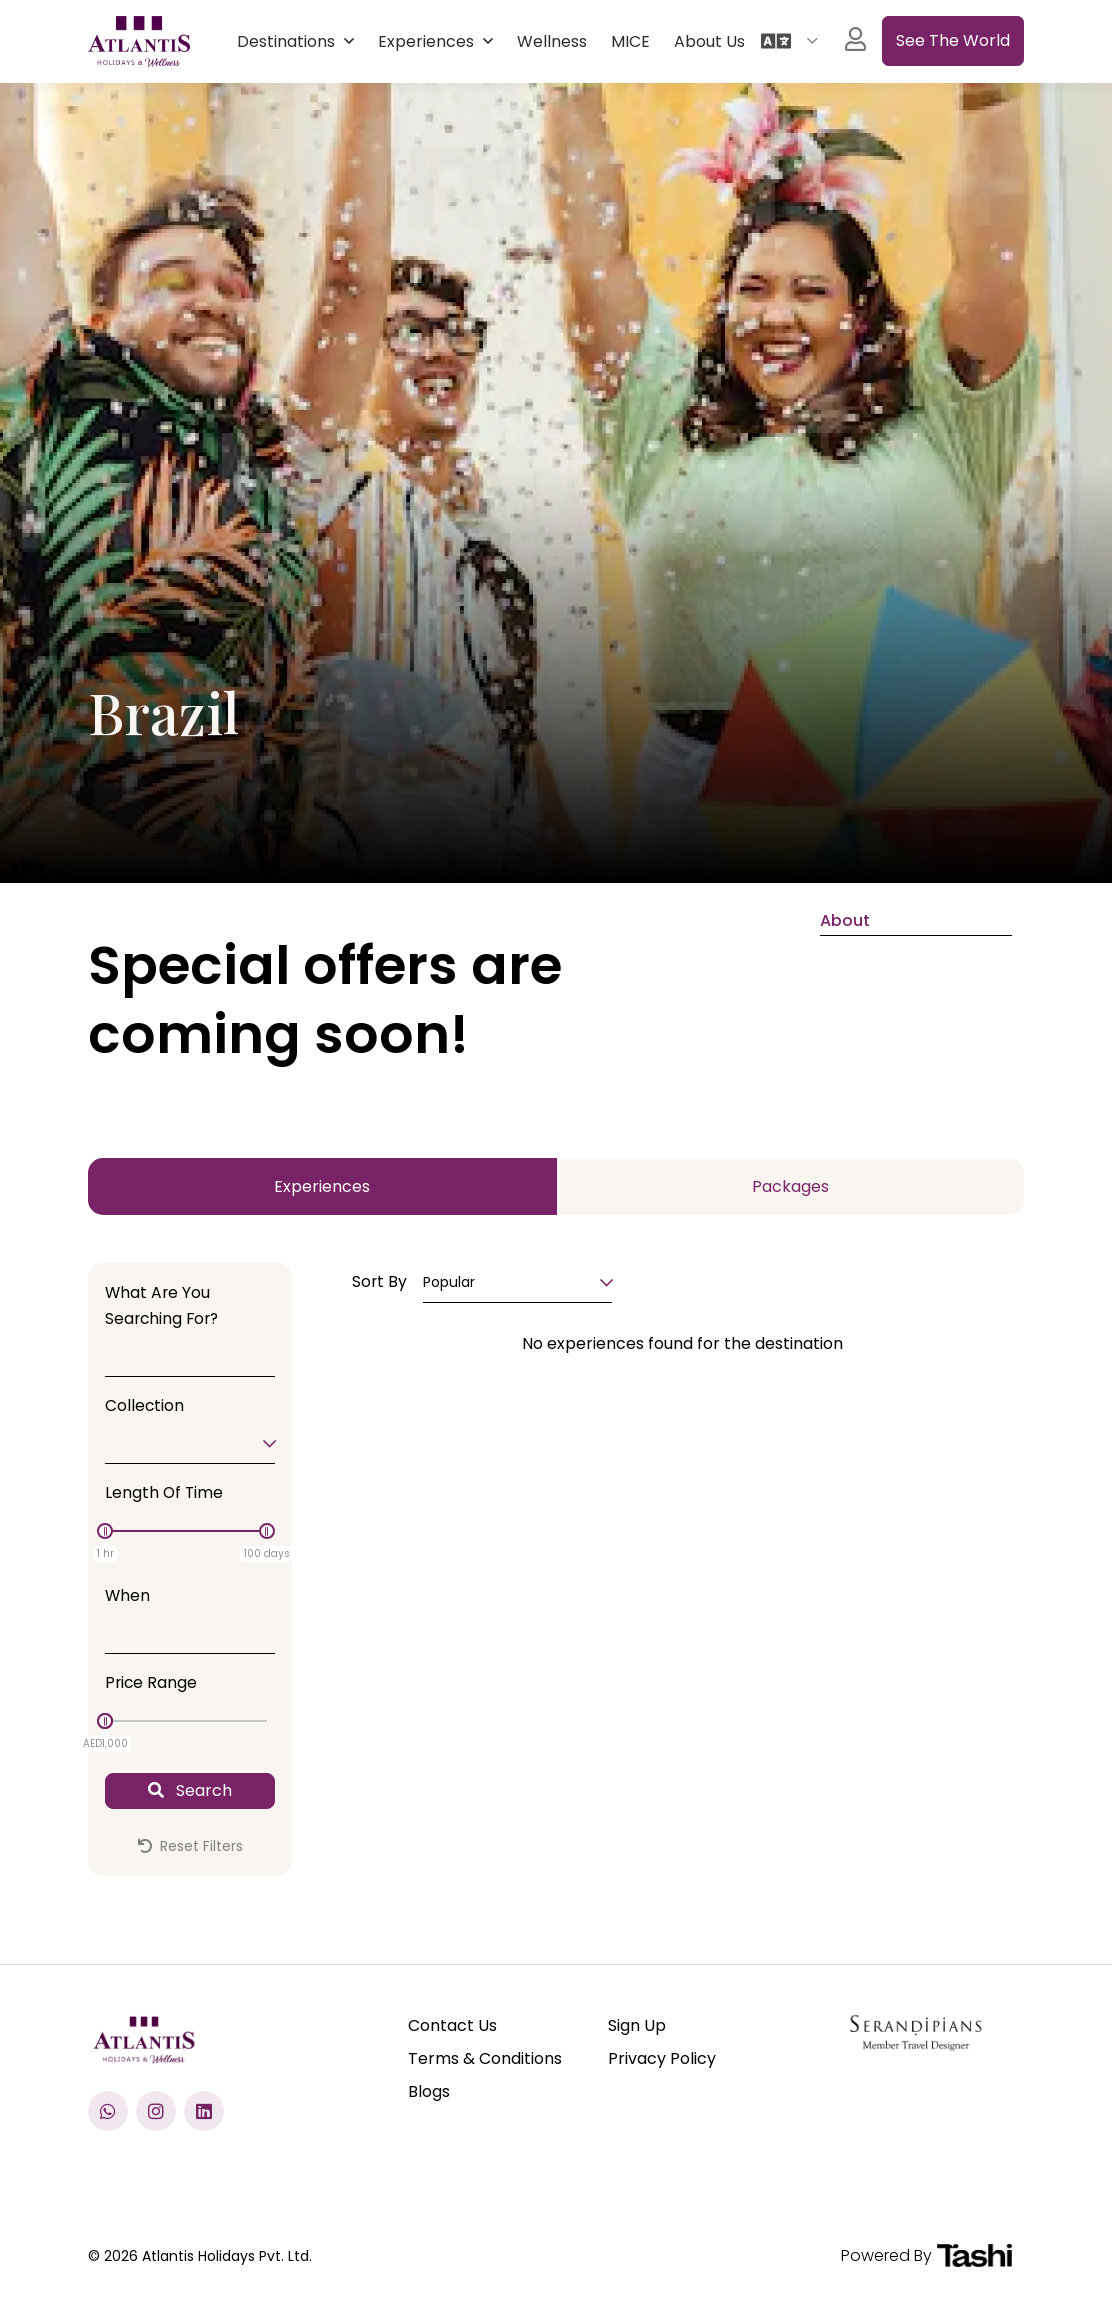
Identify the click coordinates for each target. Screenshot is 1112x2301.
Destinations (288, 41)
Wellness (552, 41)
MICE (630, 41)
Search (190, 1790)
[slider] (105, 1531)
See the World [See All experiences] (953, 40)
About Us (709, 41)
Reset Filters (190, 1846)
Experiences (428, 41)
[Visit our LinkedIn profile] (204, 2111)
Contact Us (452, 2025)
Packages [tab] (790, 1186)
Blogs (429, 2091)
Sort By (379, 1281)
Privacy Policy (662, 2058)
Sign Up (637, 2025)
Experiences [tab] (322, 1186)
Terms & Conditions (485, 2058)
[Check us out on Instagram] (156, 2111)
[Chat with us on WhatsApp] (108, 2111)
